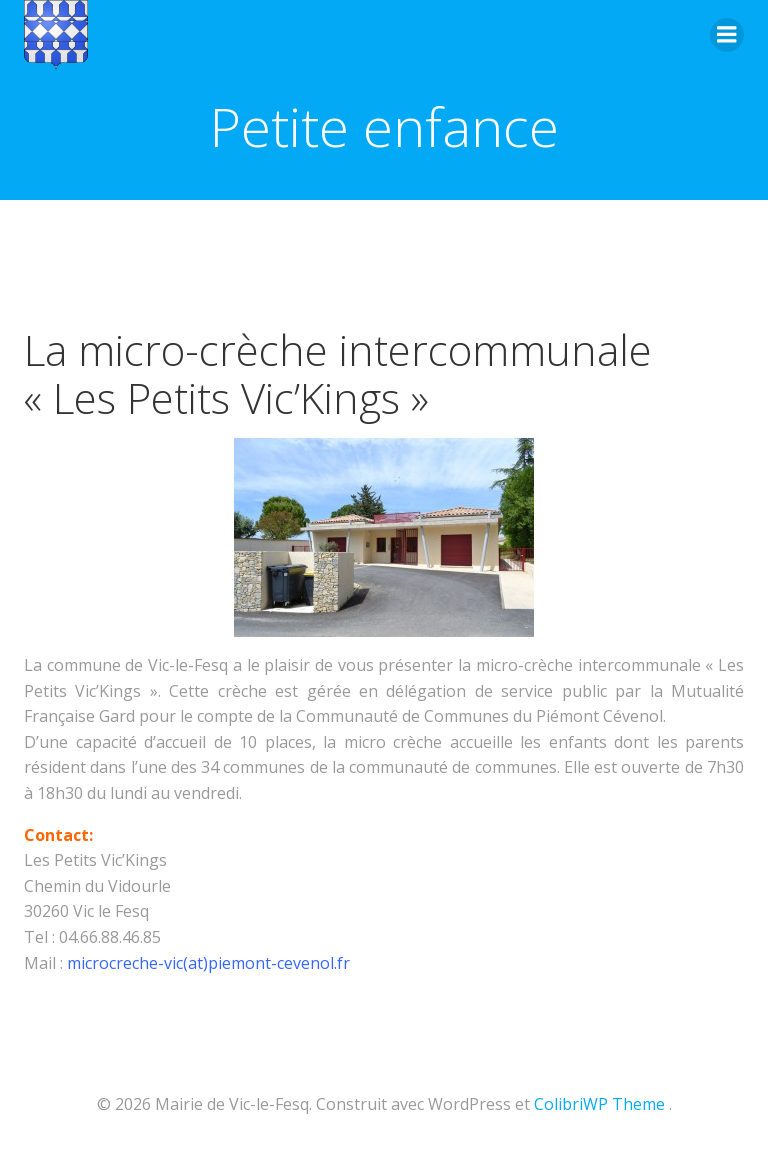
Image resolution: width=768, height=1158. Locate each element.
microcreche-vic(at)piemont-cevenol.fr (208, 963)
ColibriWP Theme (599, 1104)
